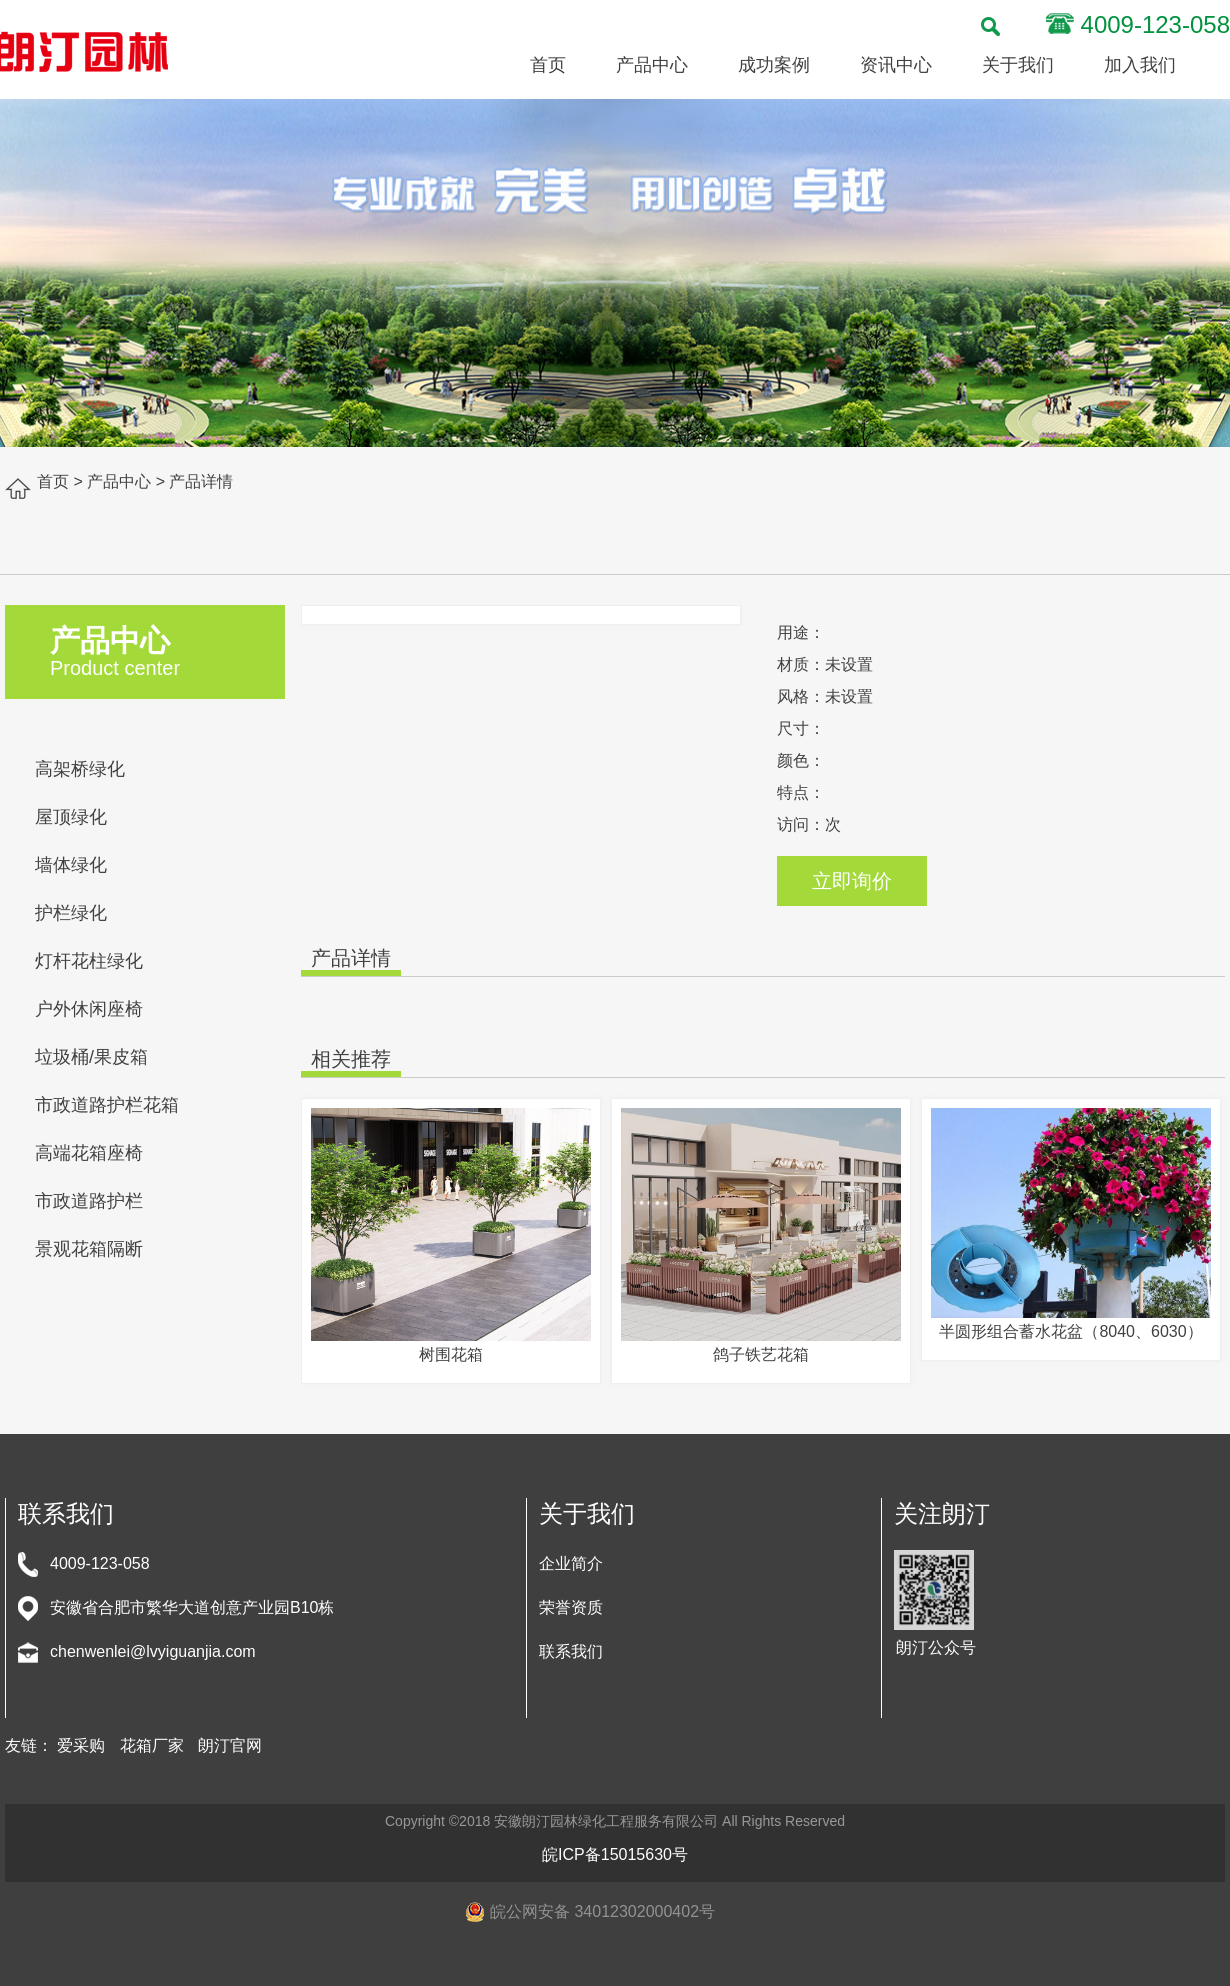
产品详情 (351, 958)
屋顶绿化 (71, 817)
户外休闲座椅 (89, 1009)
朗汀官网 (230, 1745)
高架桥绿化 (80, 769)
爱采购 (81, 1745)
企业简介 (571, 1563)
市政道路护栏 (89, 1201)
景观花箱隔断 (89, 1249)
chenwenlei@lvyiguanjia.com (153, 1651)
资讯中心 (896, 65)
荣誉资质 (571, 1607)
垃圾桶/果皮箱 (91, 1057)
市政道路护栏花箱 (107, 1105)
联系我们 (571, 1651)
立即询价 (852, 881)
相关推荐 (351, 1059)
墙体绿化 (71, 865)
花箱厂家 (152, 1745)
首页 (548, 65)
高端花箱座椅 (89, 1153)
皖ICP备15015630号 (615, 1854)
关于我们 (1018, 65)
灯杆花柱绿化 (89, 961)
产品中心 (652, 65)
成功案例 (774, 65)
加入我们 (1140, 65)
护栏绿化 (71, 913)
